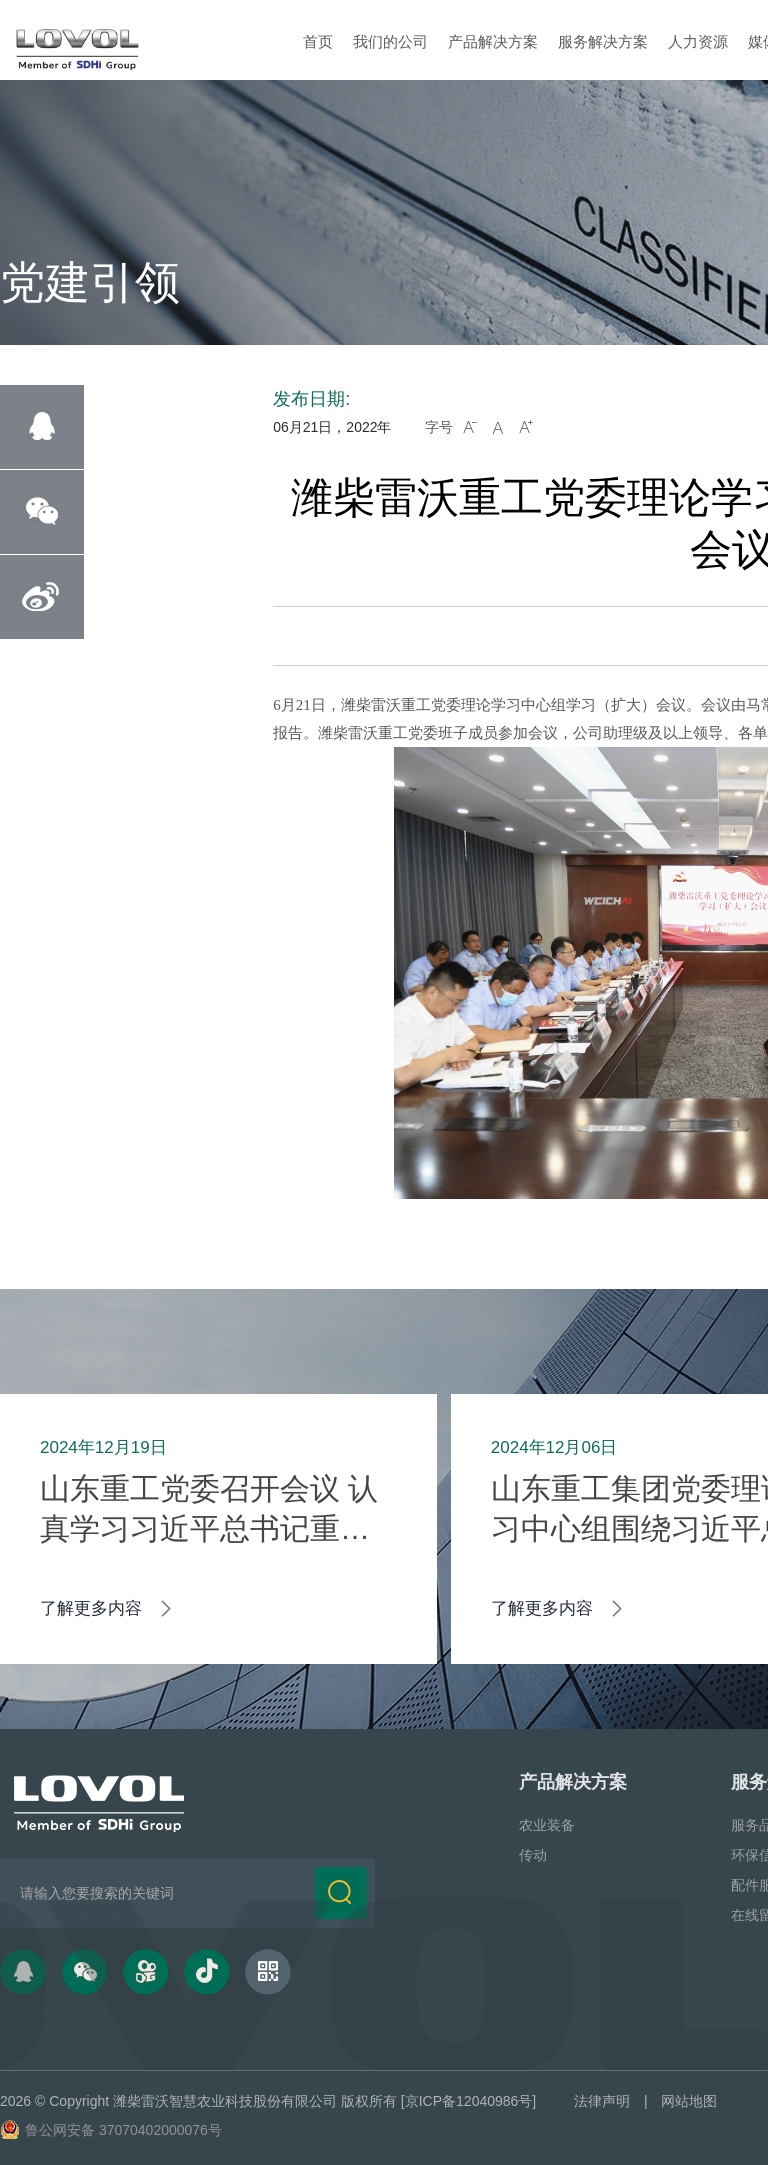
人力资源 (698, 41)
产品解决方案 (493, 41)
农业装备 (547, 1825)
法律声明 (602, 2101)
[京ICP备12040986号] (468, 2101)
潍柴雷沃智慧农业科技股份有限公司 (225, 2101)
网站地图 (689, 2101)
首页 (318, 41)
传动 (533, 1855)
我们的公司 (390, 41)
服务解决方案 (603, 41)
